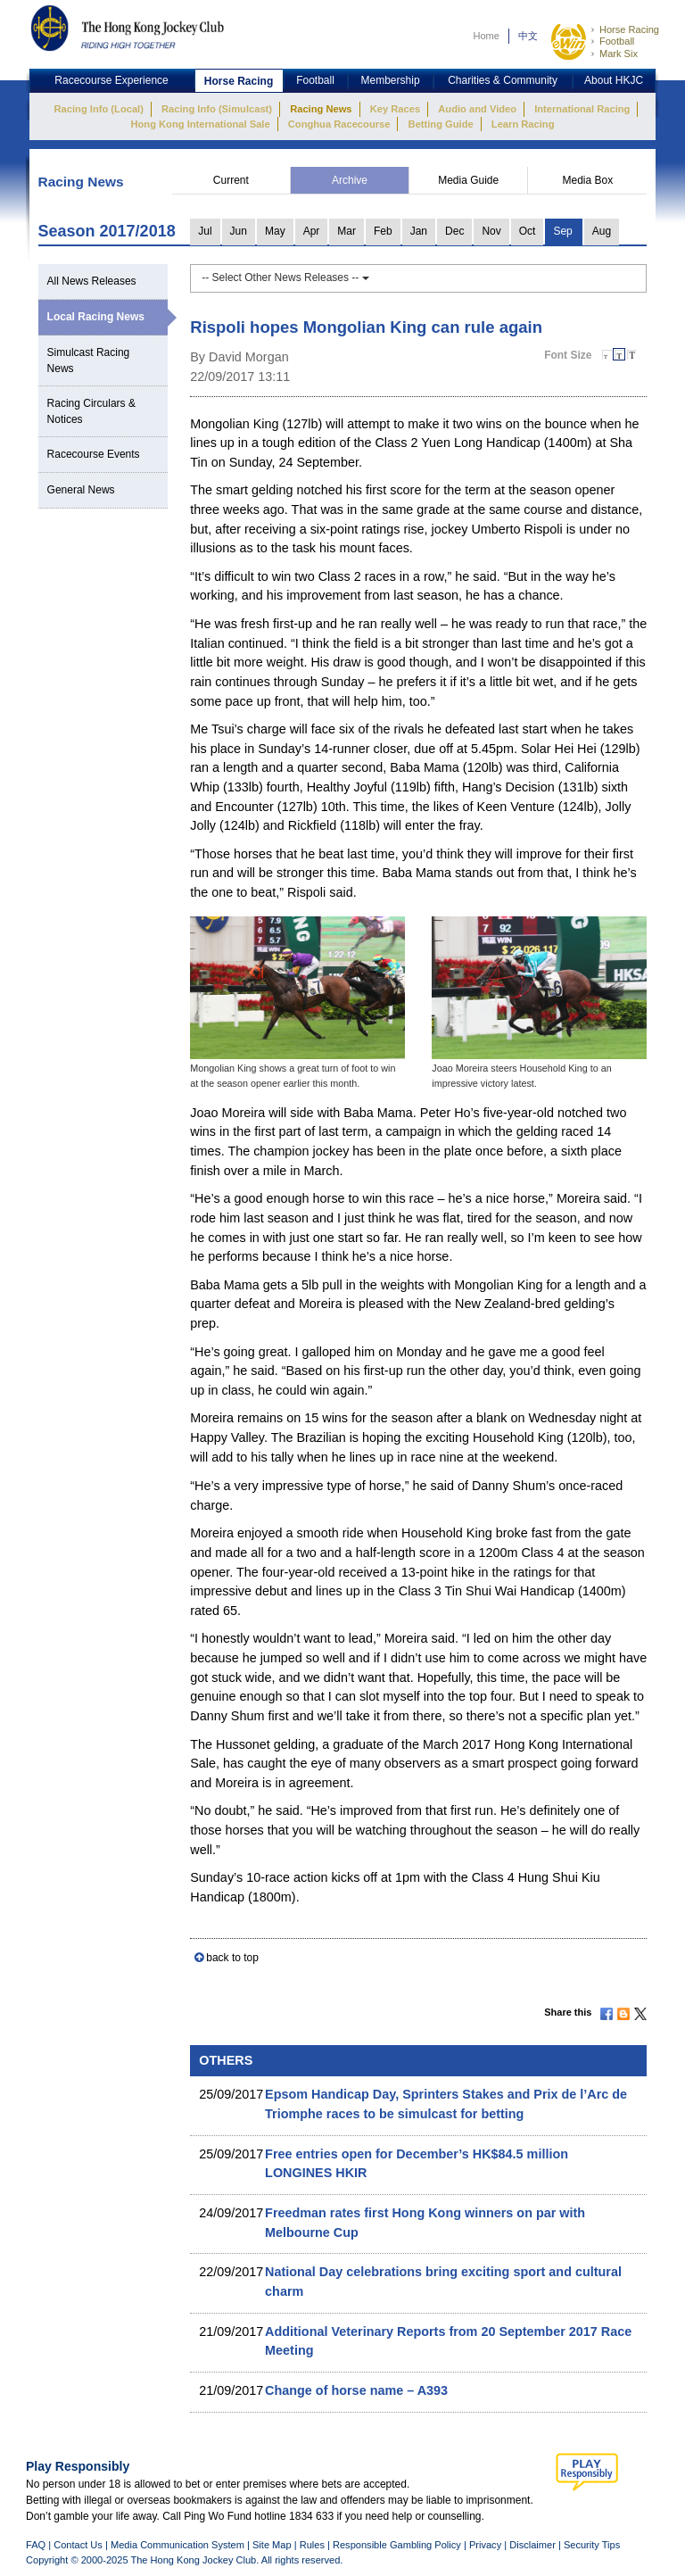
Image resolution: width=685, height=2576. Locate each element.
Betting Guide (441, 124)
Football (616, 41)
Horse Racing (629, 29)
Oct (527, 231)
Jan (418, 231)
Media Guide (468, 180)
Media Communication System (177, 2544)
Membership (390, 80)
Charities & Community (502, 80)
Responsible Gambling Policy (397, 2544)
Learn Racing (523, 124)
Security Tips (592, 2544)
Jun (238, 231)
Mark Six (618, 53)
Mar (346, 231)
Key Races (395, 109)
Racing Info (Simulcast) (216, 109)
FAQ (35, 2544)
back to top (232, 1957)
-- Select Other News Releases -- (285, 277)
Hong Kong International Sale (199, 124)
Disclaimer (532, 2544)
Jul (204, 231)
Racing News (320, 109)
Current (231, 180)
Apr (311, 231)
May (275, 231)
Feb (383, 231)
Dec (454, 231)
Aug (601, 231)
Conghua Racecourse (339, 124)
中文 (528, 35)
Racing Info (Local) (99, 109)
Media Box (587, 180)
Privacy (485, 2544)
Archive (349, 180)
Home (486, 35)
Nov (491, 231)
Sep (562, 231)
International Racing (582, 109)
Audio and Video (477, 109)
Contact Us (78, 2544)
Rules (313, 2544)
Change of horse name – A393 (356, 2390)
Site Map (272, 2544)
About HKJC (613, 80)
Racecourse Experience (111, 80)
